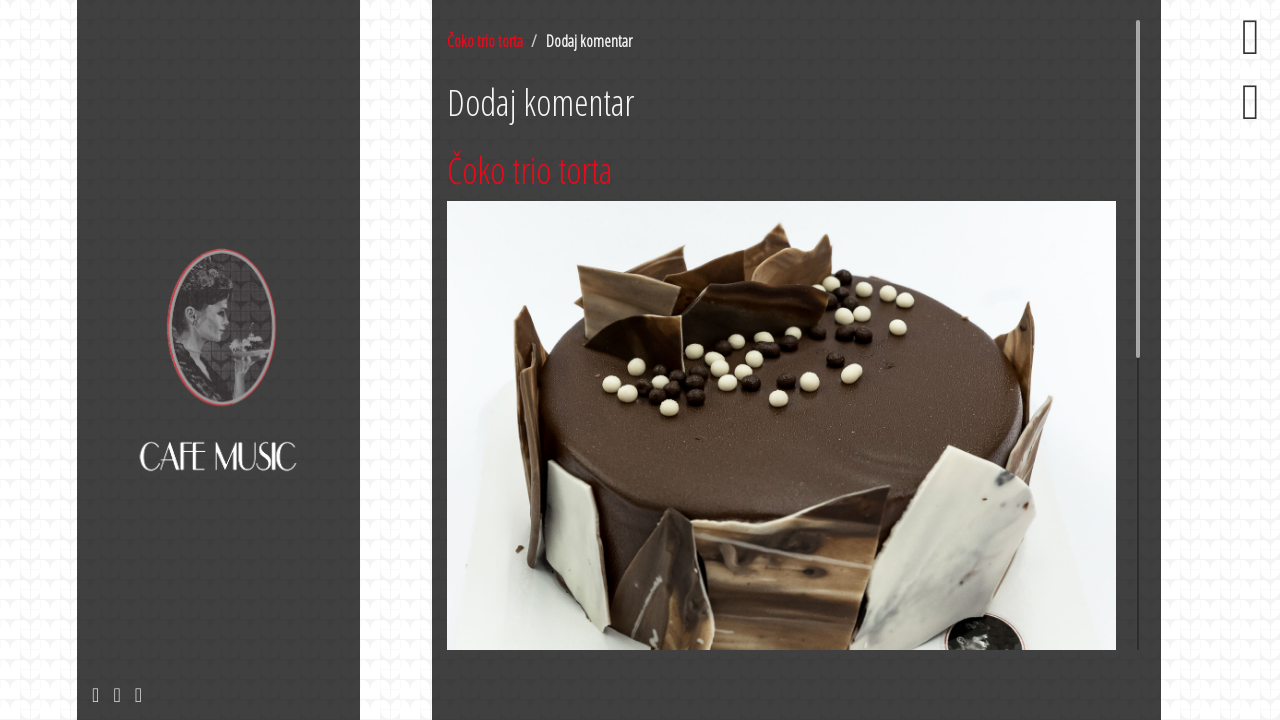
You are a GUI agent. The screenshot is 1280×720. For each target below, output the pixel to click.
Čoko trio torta (485, 41)
